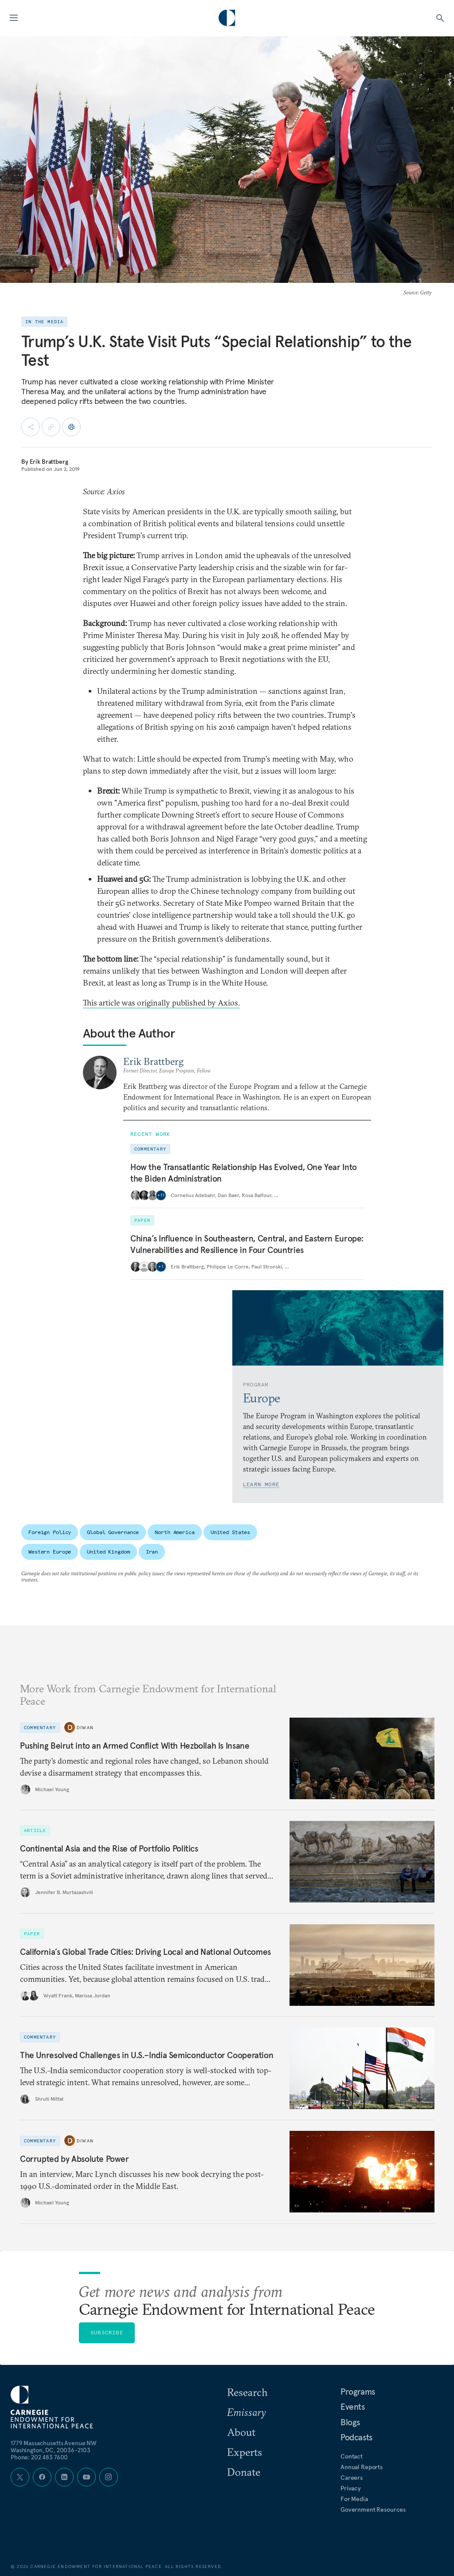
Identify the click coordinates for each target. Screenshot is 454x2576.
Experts (244, 2452)
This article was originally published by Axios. (161, 1003)
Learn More (261, 1484)
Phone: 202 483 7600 (39, 2457)
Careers (351, 2478)
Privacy (350, 2488)
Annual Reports (361, 2467)
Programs (357, 2391)
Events (352, 2406)
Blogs (350, 2422)
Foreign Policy (49, 1532)
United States (230, 1532)
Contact (351, 2456)
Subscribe (106, 2332)
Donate (243, 2471)
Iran (152, 1551)
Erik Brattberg (49, 462)
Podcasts (356, 2437)
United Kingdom (108, 1551)
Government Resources (373, 2509)
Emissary (246, 2412)
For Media (354, 2499)
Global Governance (113, 1532)
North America (174, 1532)
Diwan (85, 1727)
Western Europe (49, 1551)
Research (247, 2392)
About (241, 2432)
